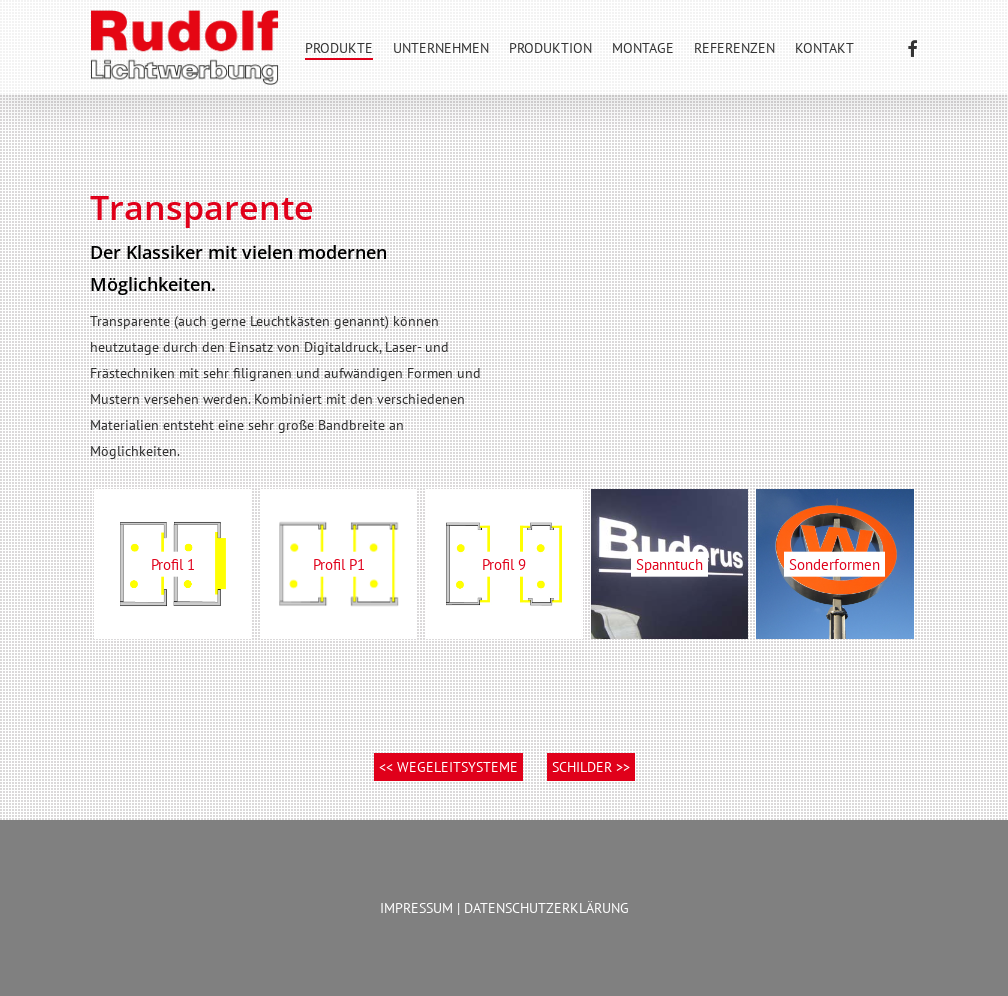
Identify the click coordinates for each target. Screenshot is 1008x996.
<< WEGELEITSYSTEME (448, 767)
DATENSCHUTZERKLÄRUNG (546, 908)
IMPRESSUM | (422, 908)
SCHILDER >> (591, 767)
